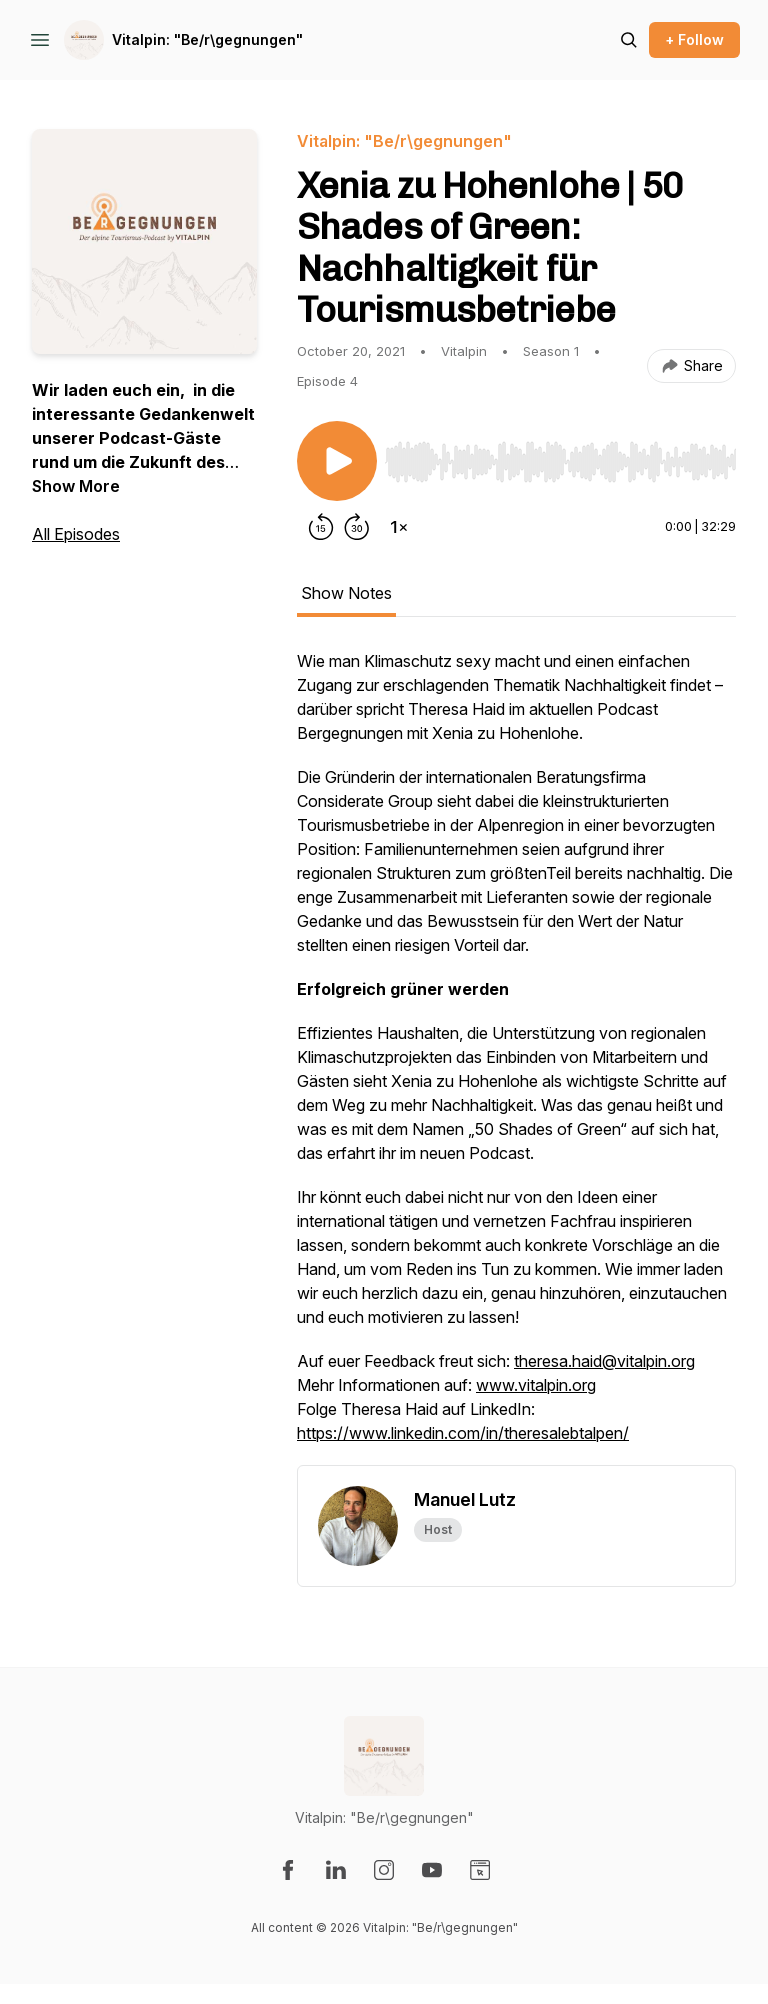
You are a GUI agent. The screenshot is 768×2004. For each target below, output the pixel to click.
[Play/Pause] (337, 461)
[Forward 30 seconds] (357, 527)
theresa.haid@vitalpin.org (604, 1361)
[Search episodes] (629, 40)
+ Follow (694, 39)
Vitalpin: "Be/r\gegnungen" (207, 39)
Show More (76, 486)
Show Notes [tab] (346, 593)
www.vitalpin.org (536, 1385)
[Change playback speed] (399, 527)
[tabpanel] (516, 1057)
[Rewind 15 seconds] (321, 527)
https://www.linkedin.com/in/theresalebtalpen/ (463, 1433)
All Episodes (76, 534)
